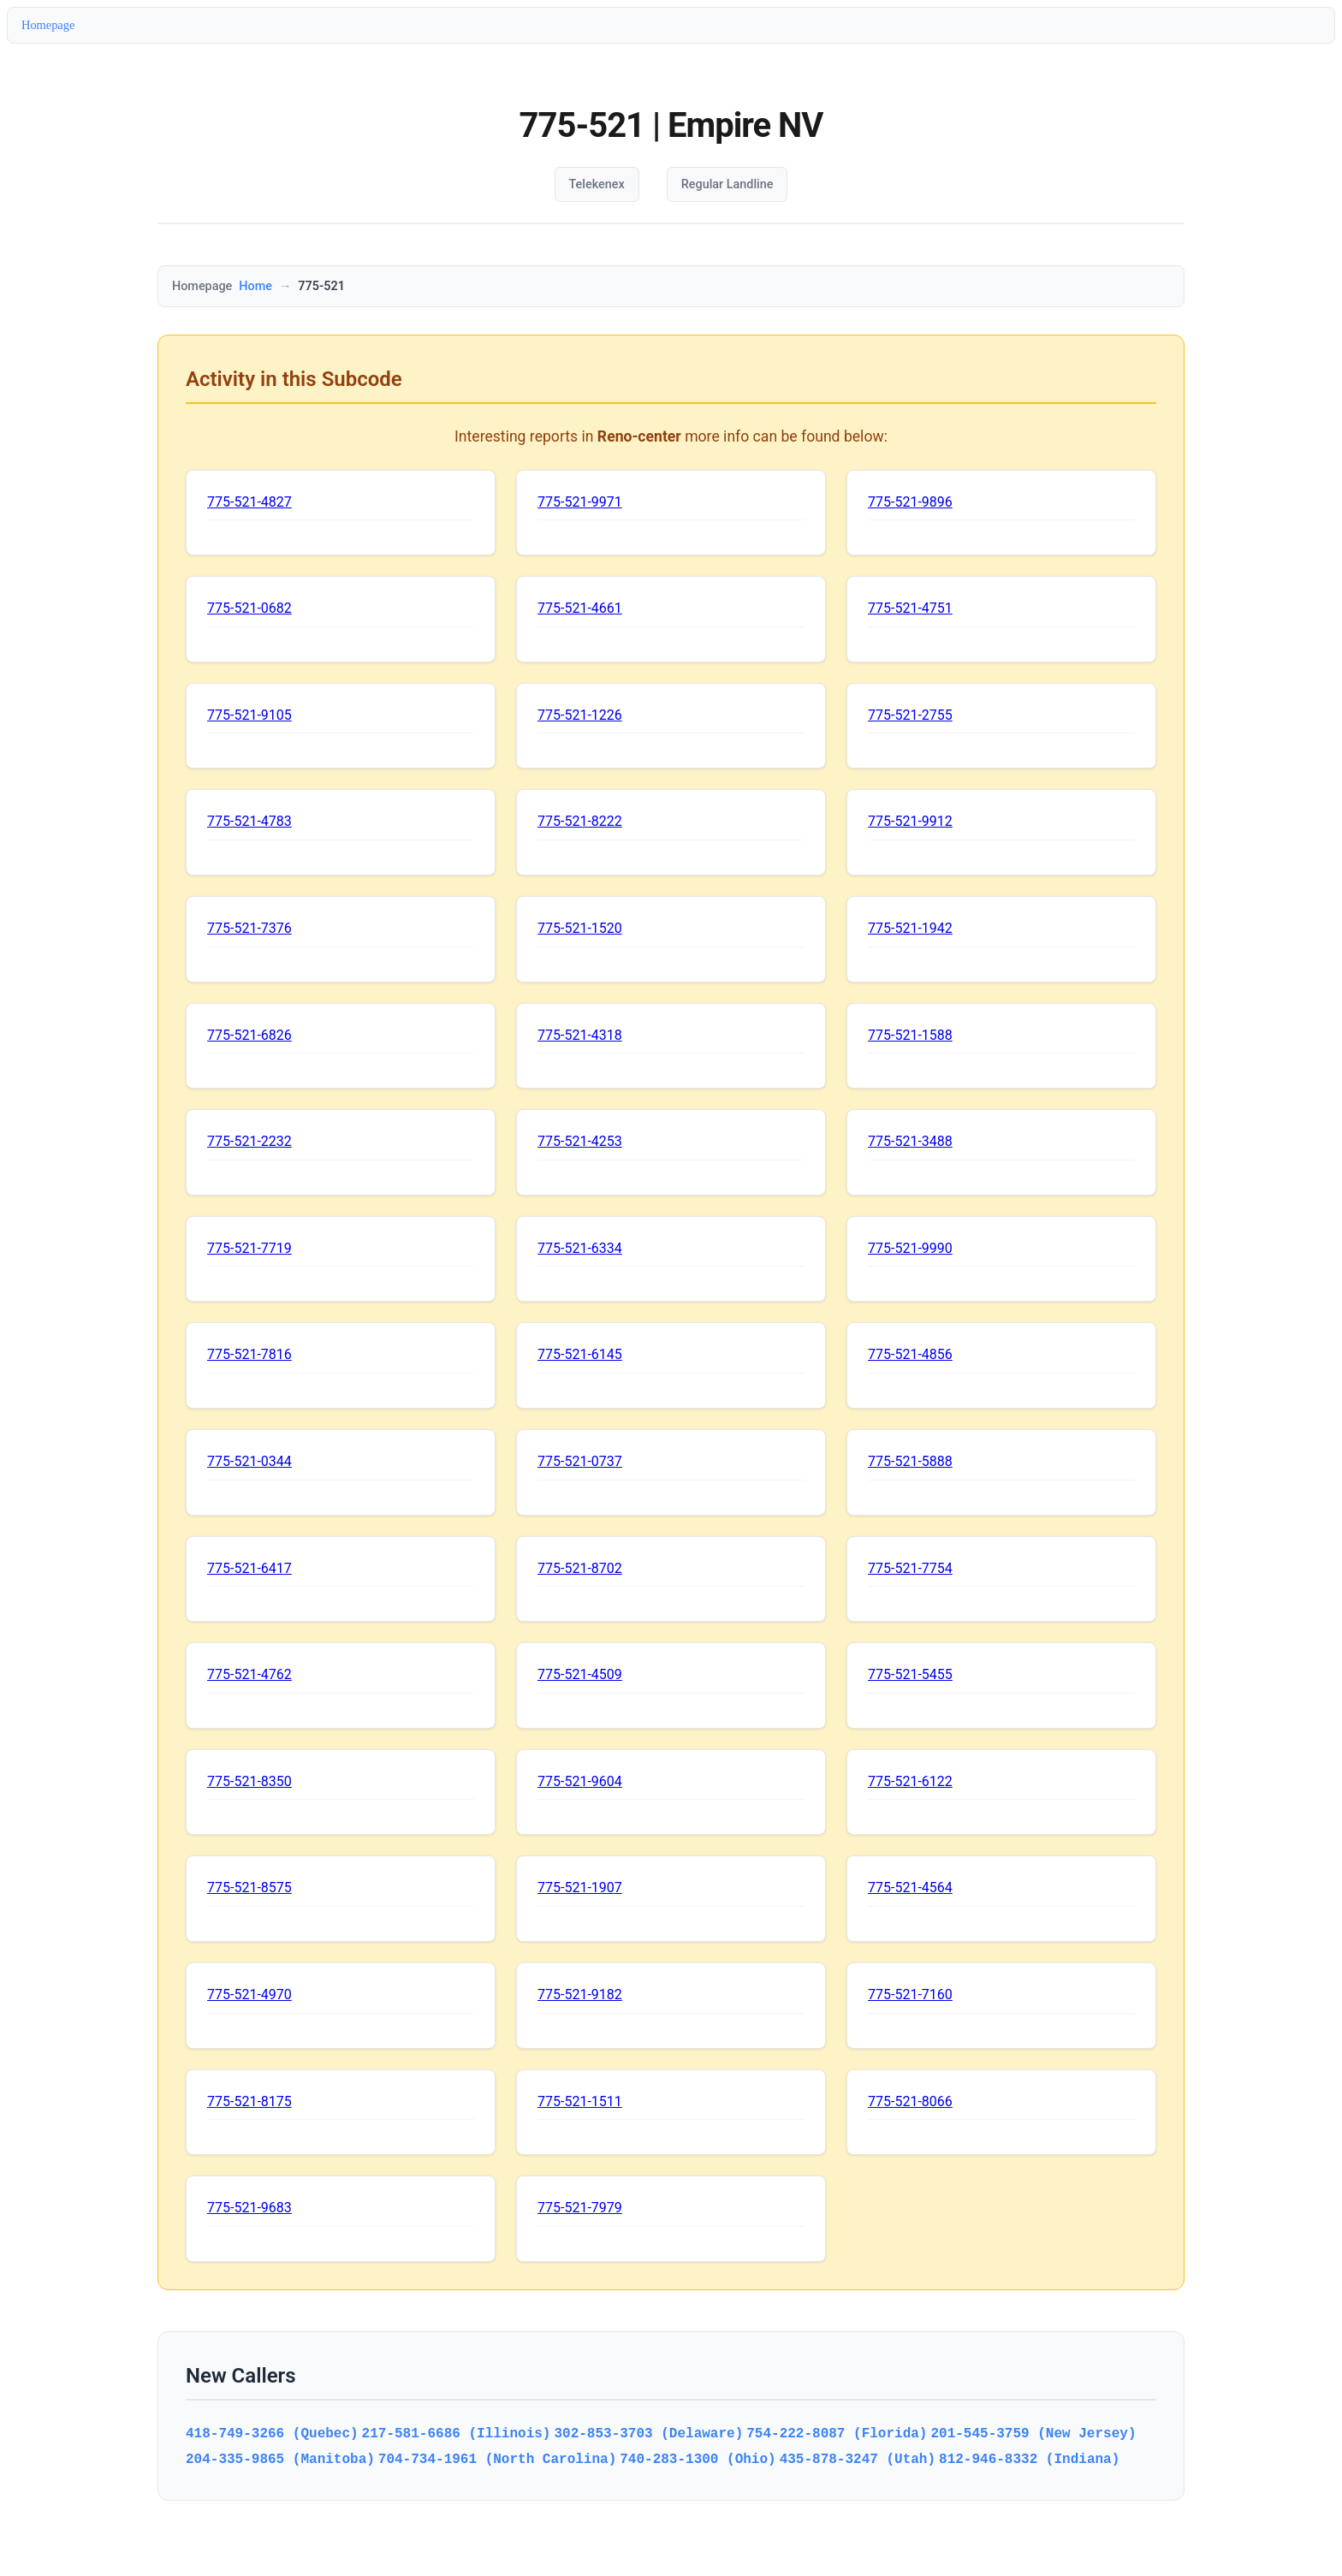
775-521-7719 (249, 1248)
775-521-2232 (249, 1141)
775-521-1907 (579, 1887)
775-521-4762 (249, 1674)
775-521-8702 (579, 1568)
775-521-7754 (910, 1568)
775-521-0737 (579, 1461)
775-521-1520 (579, 928)
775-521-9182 (579, 1994)
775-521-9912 (910, 821)
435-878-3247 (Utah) (857, 2458)
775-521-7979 (579, 2207)
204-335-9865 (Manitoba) (280, 2458)
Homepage (47, 25)
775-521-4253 (579, 1141)
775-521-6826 (249, 1035)
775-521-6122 (910, 1781)
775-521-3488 (910, 1141)
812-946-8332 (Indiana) (1029, 2458)
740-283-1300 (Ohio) (697, 2458)
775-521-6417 (249, 1568)
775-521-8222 (579, 821)
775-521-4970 (249, 1994)
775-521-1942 (910, 928)
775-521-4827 (249, 502)
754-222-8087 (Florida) (836, 2433)
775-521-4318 (579, 1035)
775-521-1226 (579, 715)
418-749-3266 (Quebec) (272, 2433)
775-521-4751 (910, 608)
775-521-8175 (249, 2101)
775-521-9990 (910, 1248)
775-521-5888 (910, 1461)
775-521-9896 (910, 502)
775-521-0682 (249, 608)
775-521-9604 (579, 1781)
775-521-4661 (579, 608)
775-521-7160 (910, 1994)
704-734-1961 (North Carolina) (497, 2458)
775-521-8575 (249, 1887)
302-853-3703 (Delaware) (648, 2433)
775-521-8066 (910, 2101)
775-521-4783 (249, 821)
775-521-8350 (249, 1781)
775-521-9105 (249, 715)
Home (255, 286)
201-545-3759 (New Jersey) (1033, 2433)
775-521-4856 (910, 1354)
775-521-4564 (910, 1887)
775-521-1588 (910, 1035)
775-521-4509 (579, 1674)
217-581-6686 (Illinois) (456, 2433)
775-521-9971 (579, 502)
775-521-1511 (579, 2101)
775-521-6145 (579, 1354)
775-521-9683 (249, 2207)
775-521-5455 (910, 1674)
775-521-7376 (249, 928)
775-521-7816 (249, 1354)
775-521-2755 (910, 715)
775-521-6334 (579, 1248)
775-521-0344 (249, 1461)
